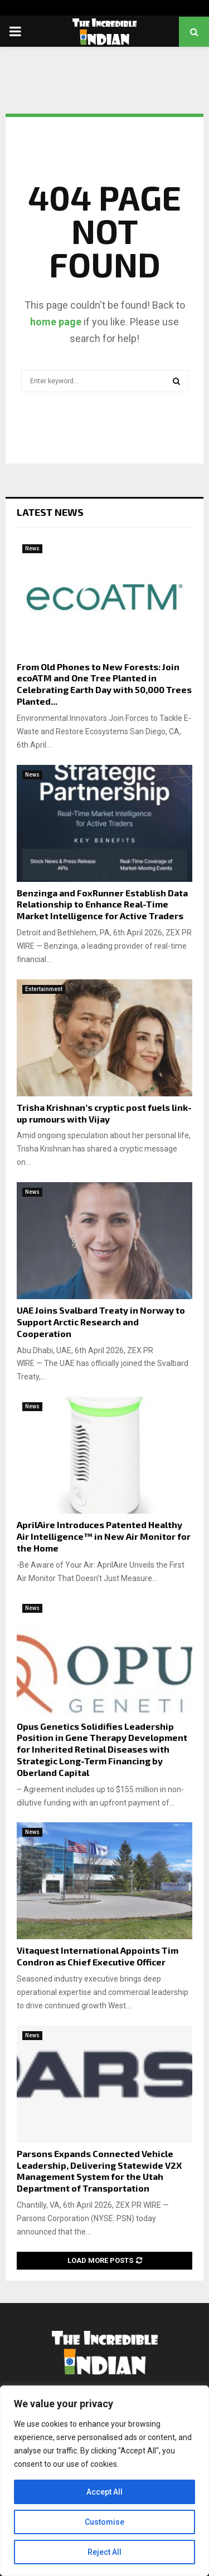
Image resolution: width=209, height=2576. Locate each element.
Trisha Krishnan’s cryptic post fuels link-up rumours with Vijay (104, 1113)
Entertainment (43, 989)
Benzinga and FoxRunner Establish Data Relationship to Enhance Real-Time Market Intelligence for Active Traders (102, 904)
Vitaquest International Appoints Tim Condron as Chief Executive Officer (97, 1956)
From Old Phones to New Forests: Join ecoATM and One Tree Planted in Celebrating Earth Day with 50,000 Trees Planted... (104, 683)
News (32, 548)
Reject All (104, 2552)
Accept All (104, 2491)
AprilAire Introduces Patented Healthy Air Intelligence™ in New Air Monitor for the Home (104, 1536)
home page (55, 322)
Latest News (50, 512)
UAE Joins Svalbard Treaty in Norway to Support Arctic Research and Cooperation (101, 1322)
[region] (104, 2480)
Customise (104, 2522)
